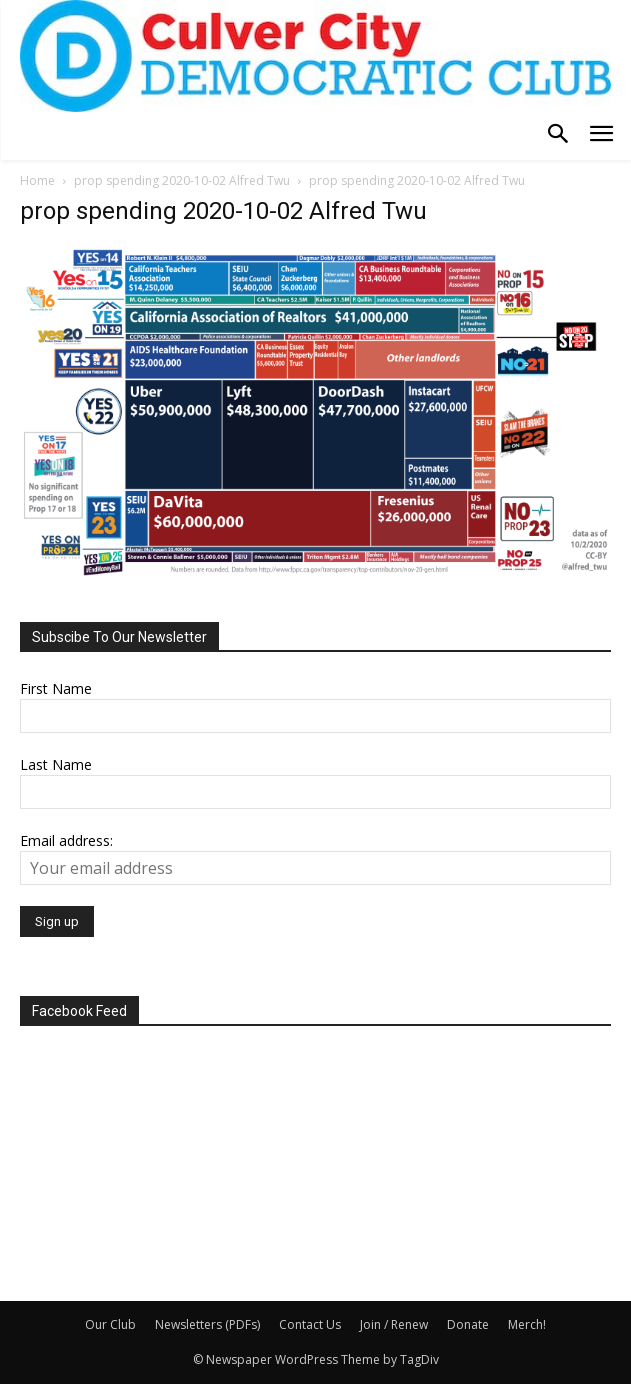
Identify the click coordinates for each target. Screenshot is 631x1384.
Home (37, 180)
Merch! (527, 1324)
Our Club (110, 1324)
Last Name (56, 764)
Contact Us (310, 1324)
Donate (468, 1324)
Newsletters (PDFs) (207, 1324)
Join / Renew (394, 1324)
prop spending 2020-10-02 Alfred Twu (182, 180)
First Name (56, 688)
